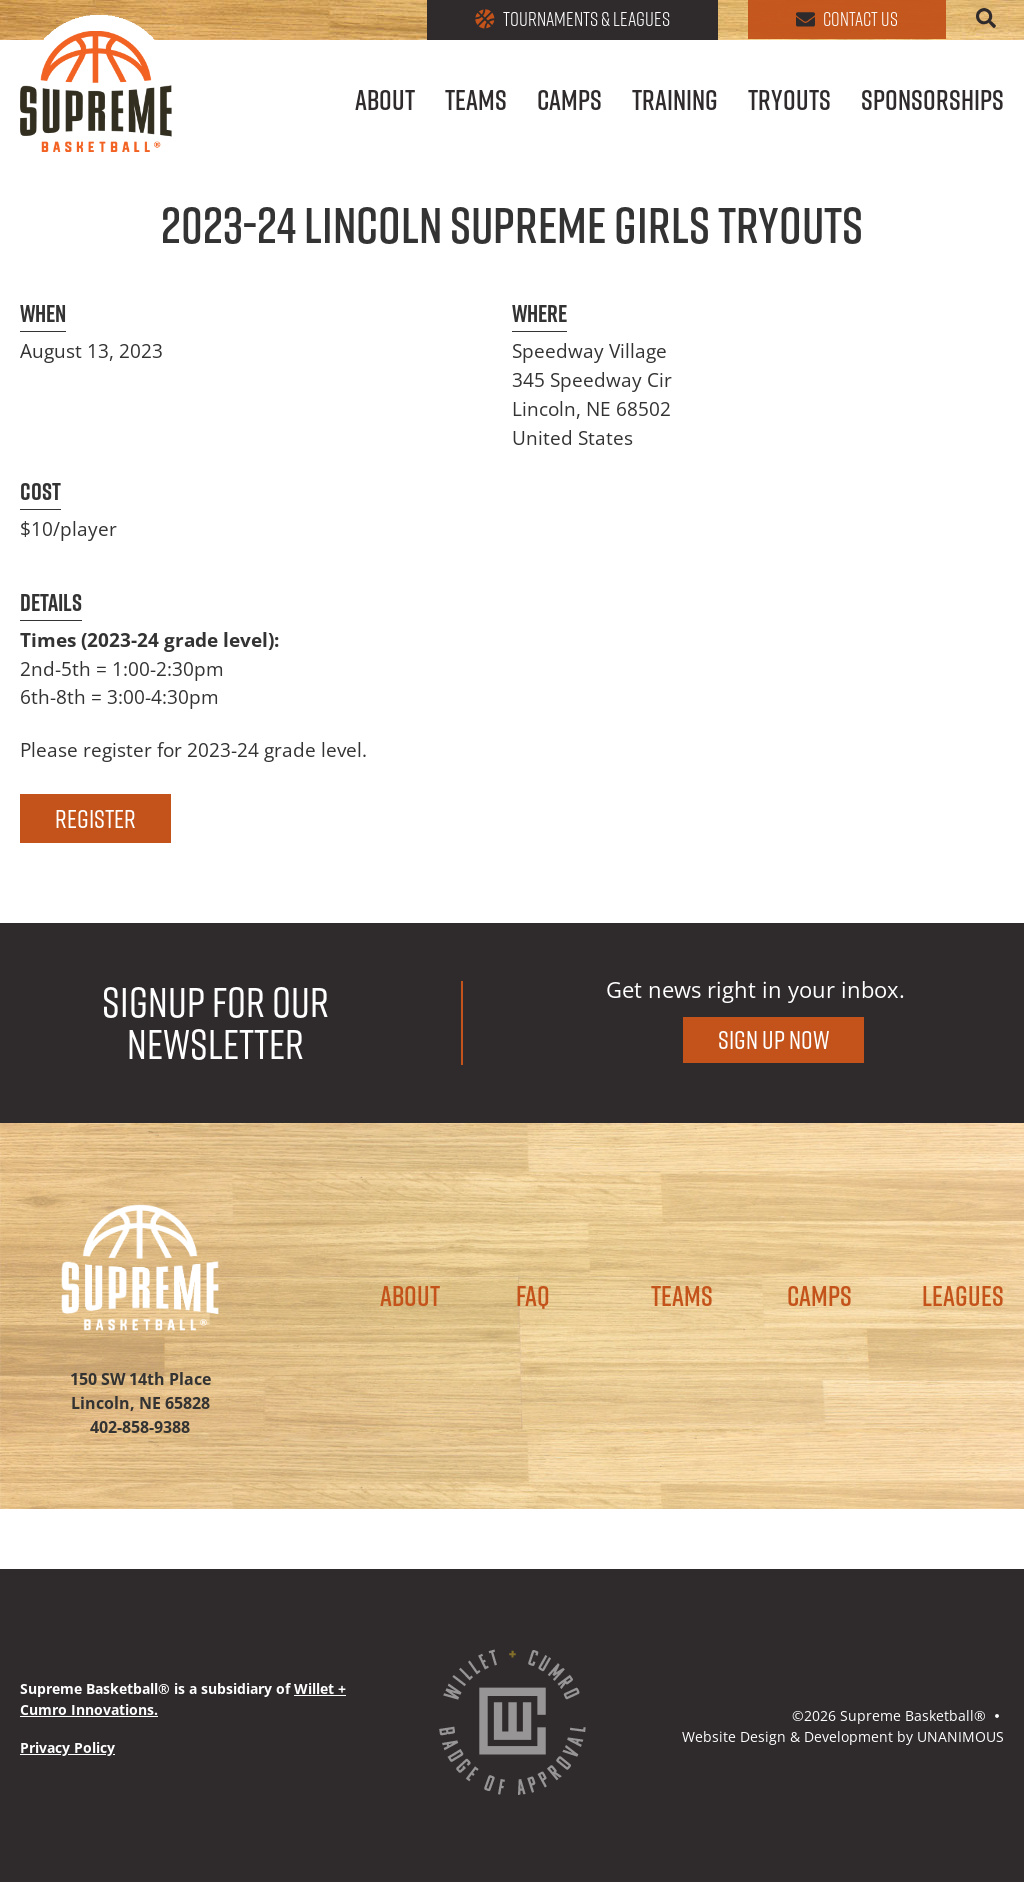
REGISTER (95, 818)
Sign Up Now (773, 1039)
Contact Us (843, 20)
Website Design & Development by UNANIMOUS (843, 1736)
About (385, 102)
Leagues (963, 1297)
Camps (569, 102)
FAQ (533, 1297)
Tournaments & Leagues (563, 20)
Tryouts (789, 102)
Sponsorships (932, 102)
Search (986, 18)
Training (675, 102)
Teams (476, 102)
